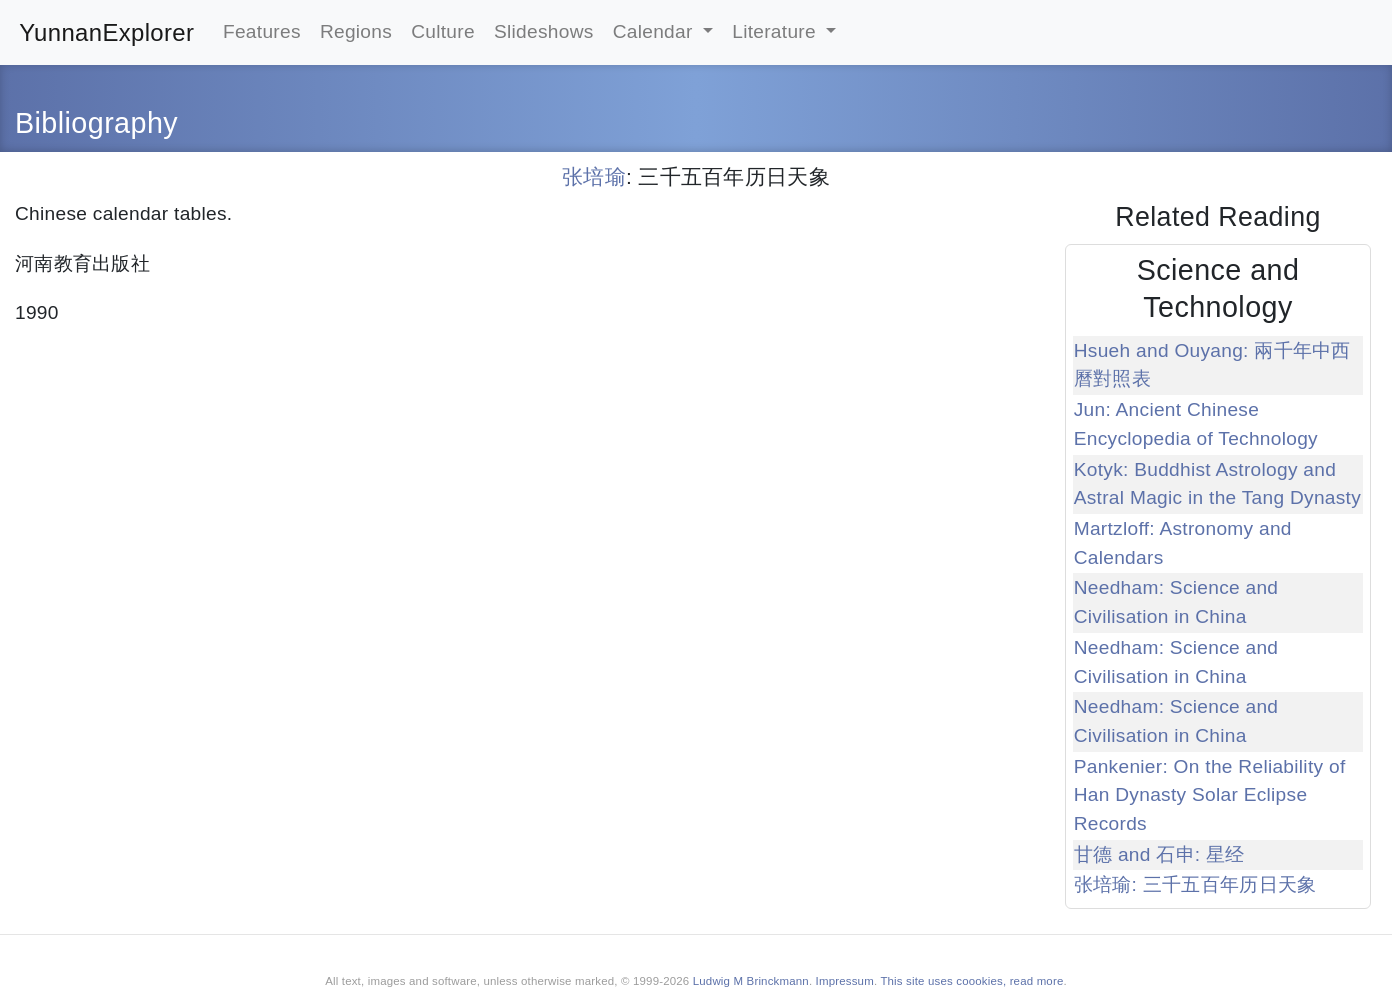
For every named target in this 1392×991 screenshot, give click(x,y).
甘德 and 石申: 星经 (1159, 854)
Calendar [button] (656, 31)
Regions (356, 31)
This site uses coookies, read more (971, 981)
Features (262, 31)
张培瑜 (594, 176)
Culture (443, 31)
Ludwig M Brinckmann (751, 981)
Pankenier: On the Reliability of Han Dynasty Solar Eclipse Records (1210, 795)
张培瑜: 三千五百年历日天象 (1195, 884)
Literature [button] (776, 31)
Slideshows (544, 31)
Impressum (845, 981)
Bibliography (96, 123)
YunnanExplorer (106, 32)
